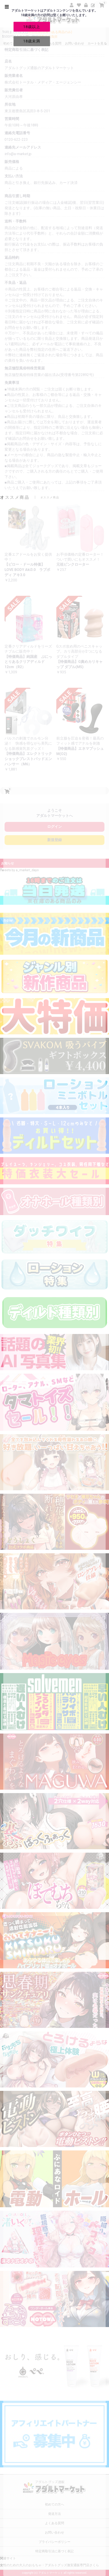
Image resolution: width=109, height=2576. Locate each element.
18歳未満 (31, 41)
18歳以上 (31, 26)
